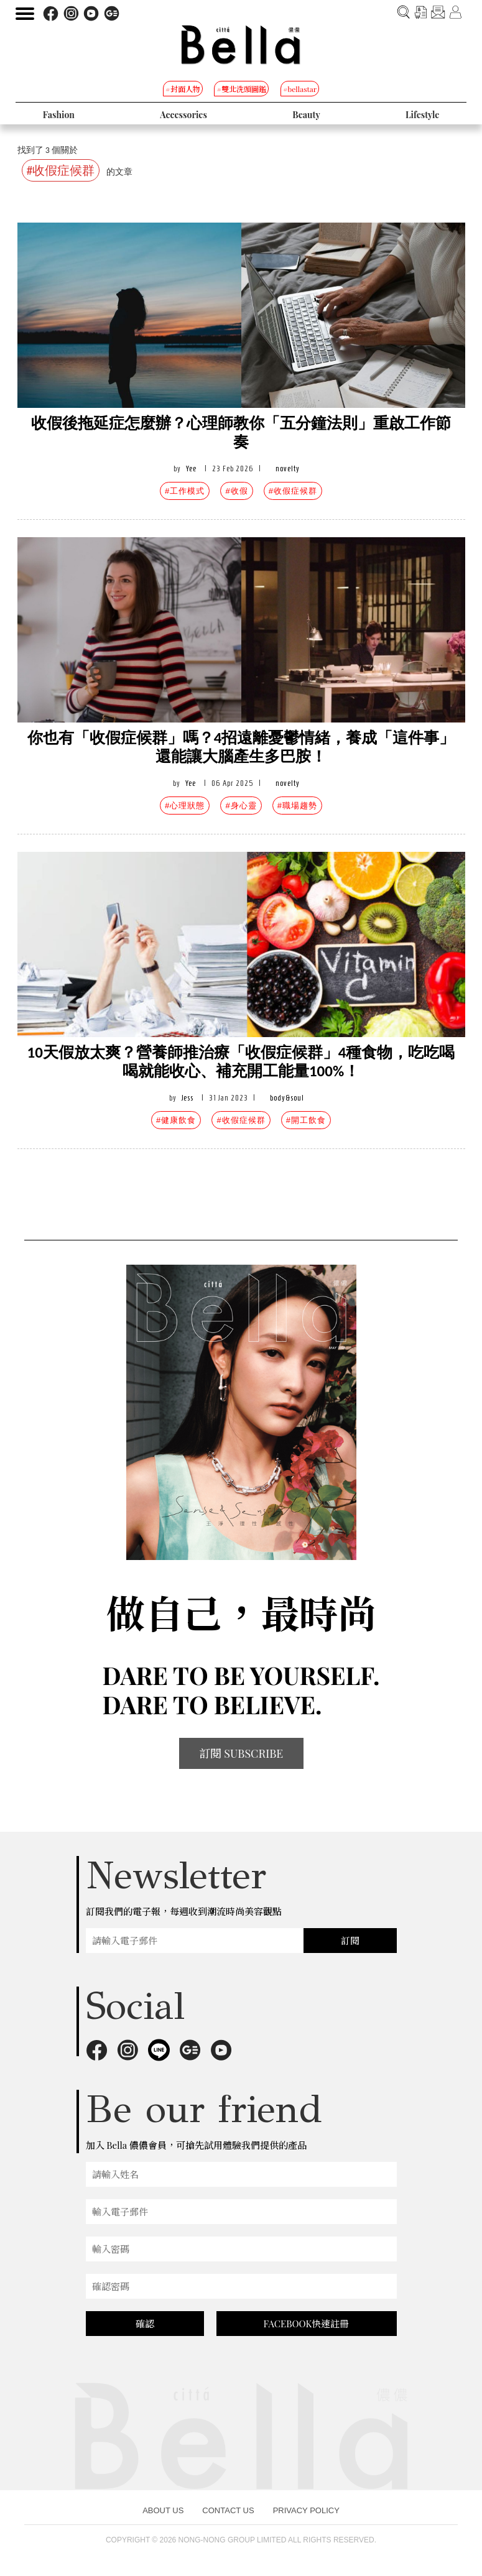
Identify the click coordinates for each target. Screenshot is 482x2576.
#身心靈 (240, 805)
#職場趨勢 (297, 805)
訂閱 (350, 1940)
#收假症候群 (293, 491)
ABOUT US (162, 2510)
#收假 (236, 491)
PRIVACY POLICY (306, 2510)
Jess (187, 1097)
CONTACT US (228, 2510)
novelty (288, 468)
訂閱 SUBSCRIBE (241, 1753)
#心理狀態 (185, 805)
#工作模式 (185, 491)
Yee (191, 468)
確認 (145, 2323)
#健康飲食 (176, 1120)
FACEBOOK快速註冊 (307, 2323)
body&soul (287, 1097)
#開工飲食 (306, 1120)
